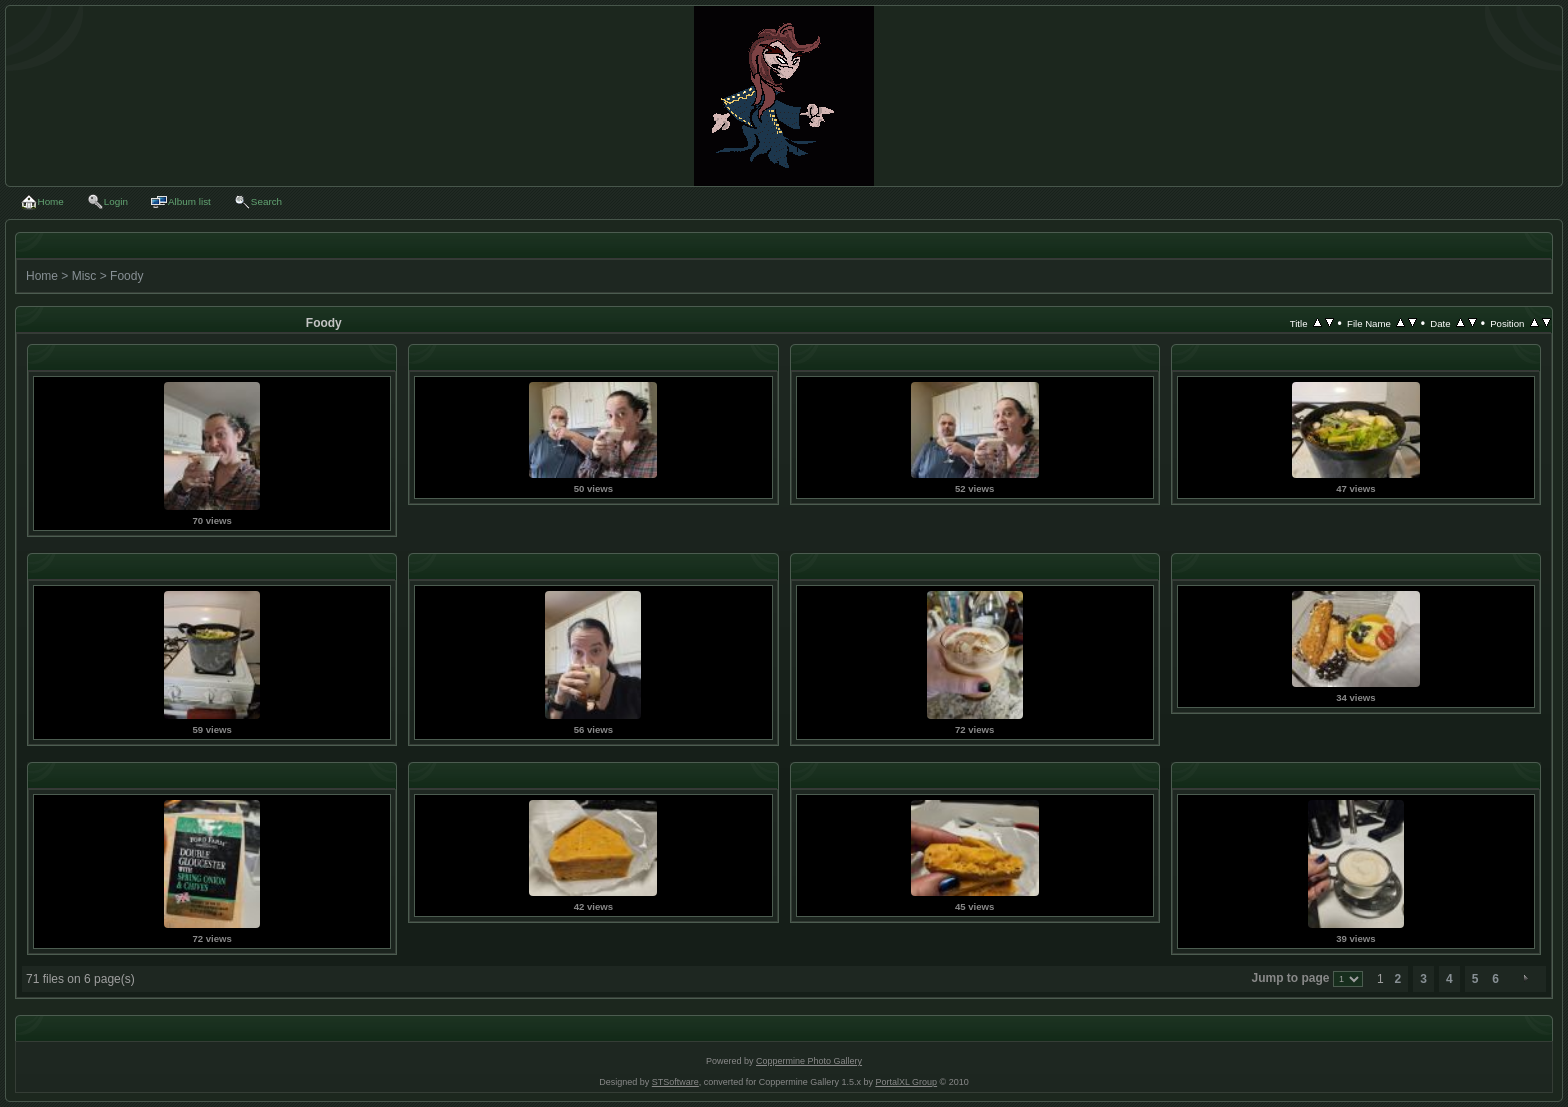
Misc (84, 276)
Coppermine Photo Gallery (809, 1061)
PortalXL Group (906, 1082)
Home (42, 276)
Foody (126, 276)
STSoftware (675, 1082)
